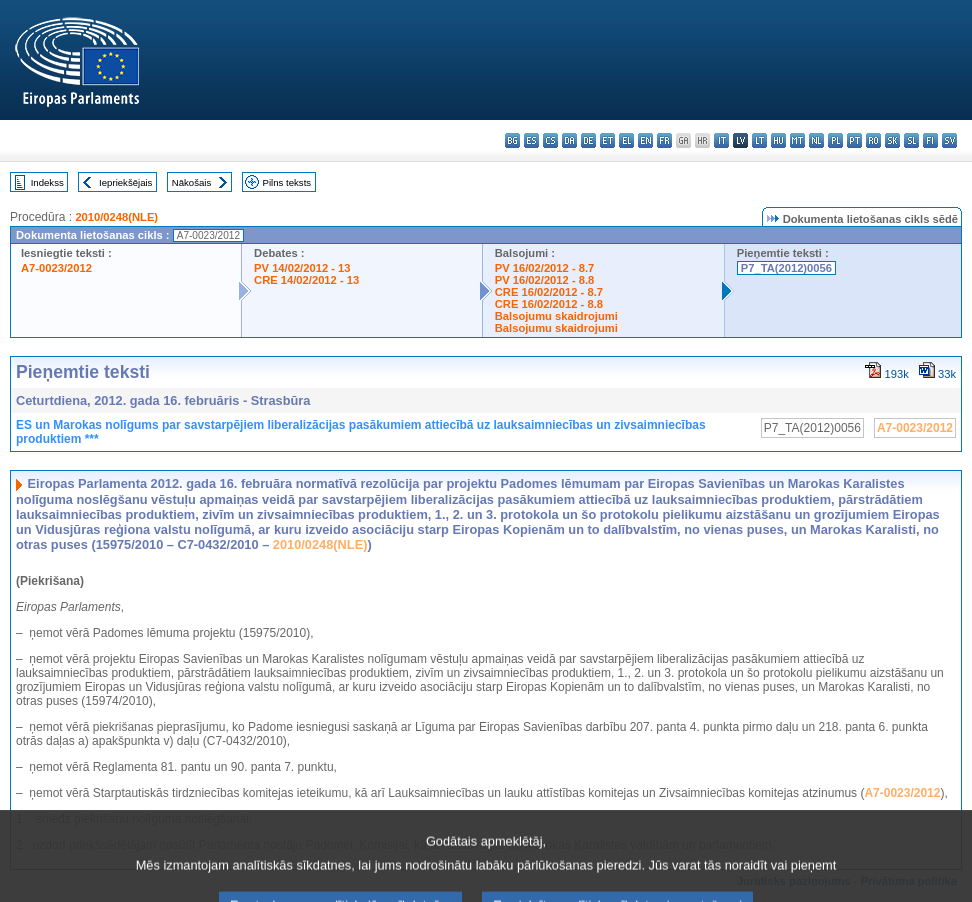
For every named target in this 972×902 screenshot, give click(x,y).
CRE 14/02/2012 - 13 (306, 280)
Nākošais (191, 182)
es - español (531, 140)
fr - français (664, 140)
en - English (645, 140)
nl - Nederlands (816, 140)
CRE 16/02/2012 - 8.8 (549, 304)
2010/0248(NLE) (116, 217)
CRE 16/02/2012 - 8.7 (549, 292)
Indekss (47, 182)
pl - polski (835, 140)
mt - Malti (797, 140)
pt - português (854, 140)
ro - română (873, 140)
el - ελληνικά (626, 140)
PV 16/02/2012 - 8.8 (545, 280)
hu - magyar (778, 140)
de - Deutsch (588, 140)
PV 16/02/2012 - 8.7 (545, 268)
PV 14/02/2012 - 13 (302, 268)
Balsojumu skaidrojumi (556, 316)
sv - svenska (949, 140)
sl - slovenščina (911, 140)
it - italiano (721, 140)
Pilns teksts (287, 182)
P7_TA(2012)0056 (786, 268)
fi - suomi (930, 140)
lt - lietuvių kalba (759, 140)
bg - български (512, 140)
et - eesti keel (607, 140)
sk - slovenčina (892, 140)
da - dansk (569, 140)
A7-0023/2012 (56, 268)
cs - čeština (550, 140)
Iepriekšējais (125, 182)
